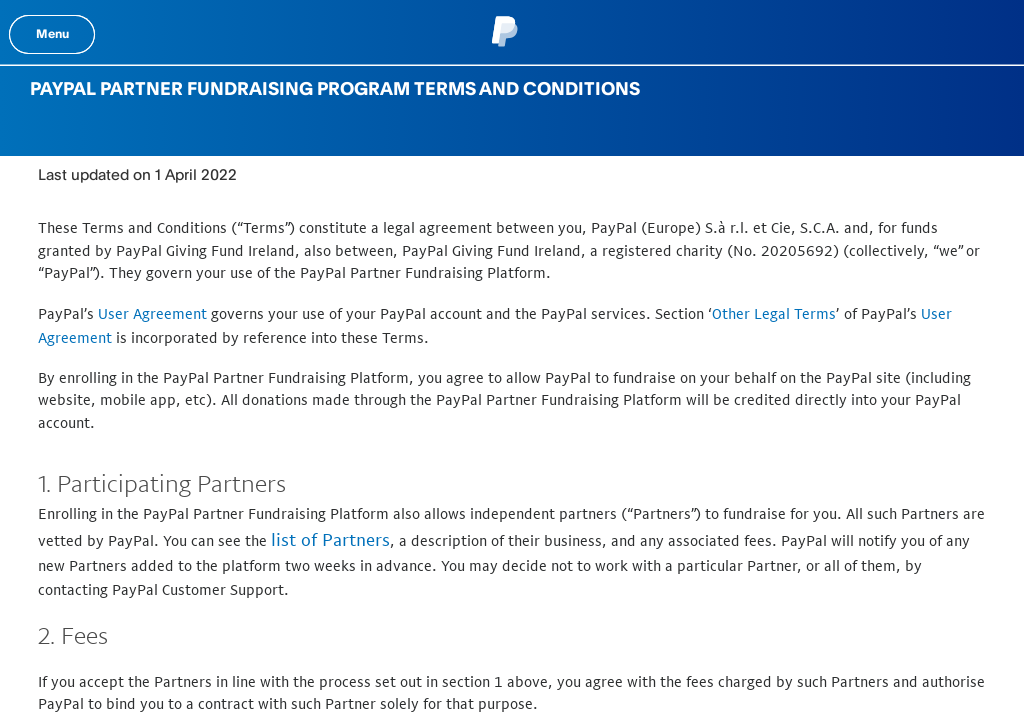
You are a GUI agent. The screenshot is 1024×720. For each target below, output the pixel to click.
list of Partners (330, 539)
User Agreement (152, 313)
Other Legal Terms (774, 313)
